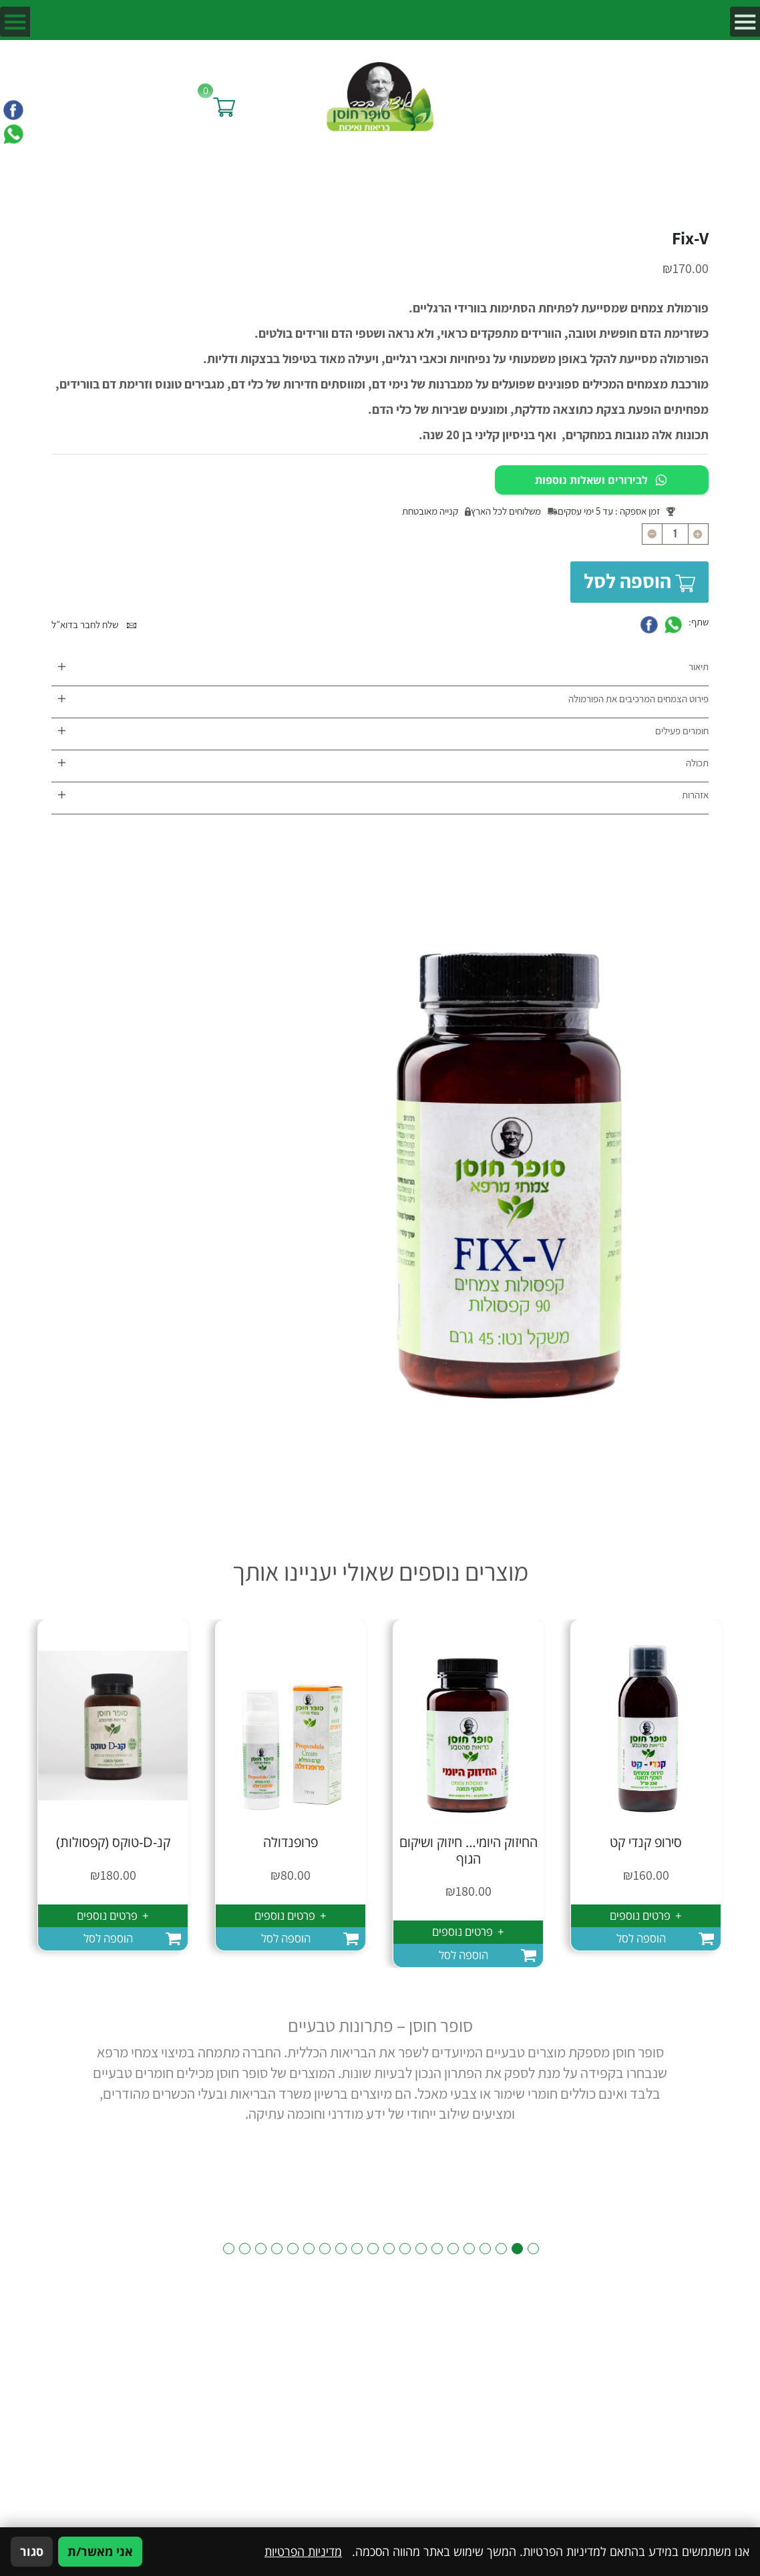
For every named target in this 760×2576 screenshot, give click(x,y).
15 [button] (309, 2248)
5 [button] (469, 2248)
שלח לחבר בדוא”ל (93, 624)
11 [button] (373, 2248)
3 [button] (501, 2248)
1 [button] (533, 2248)
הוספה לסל (639, 580)
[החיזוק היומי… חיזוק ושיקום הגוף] (468, 1725)
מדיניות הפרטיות (303, 2551)
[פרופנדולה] (290, 1725)
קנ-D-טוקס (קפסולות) (113, 1842)
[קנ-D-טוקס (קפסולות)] (113, 1725)
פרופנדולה (290, 1842)
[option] (645, 1785)
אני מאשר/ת (100, 2551)
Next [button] (59, 2090)
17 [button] (276, 2248)
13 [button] (341, 2248)
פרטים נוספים (646, 1915)
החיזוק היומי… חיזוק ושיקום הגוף (468, 1850)
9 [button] (405, 2248)
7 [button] (437, 2248)
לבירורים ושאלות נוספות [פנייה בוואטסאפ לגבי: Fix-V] (601, 480)
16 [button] (293, 2248)
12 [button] (357, 2248)
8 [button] (421, 2248)
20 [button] (228, 2248)
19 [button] (244, 2248)
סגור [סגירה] (31, 2551)
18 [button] (260, 2248)
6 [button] (453, 2248)
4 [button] (485, 2248)
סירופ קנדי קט (646, 1842)
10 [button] (389, 2248)
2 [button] (517, 2248)
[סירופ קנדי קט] (646, 1725)
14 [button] (325, 2248)
